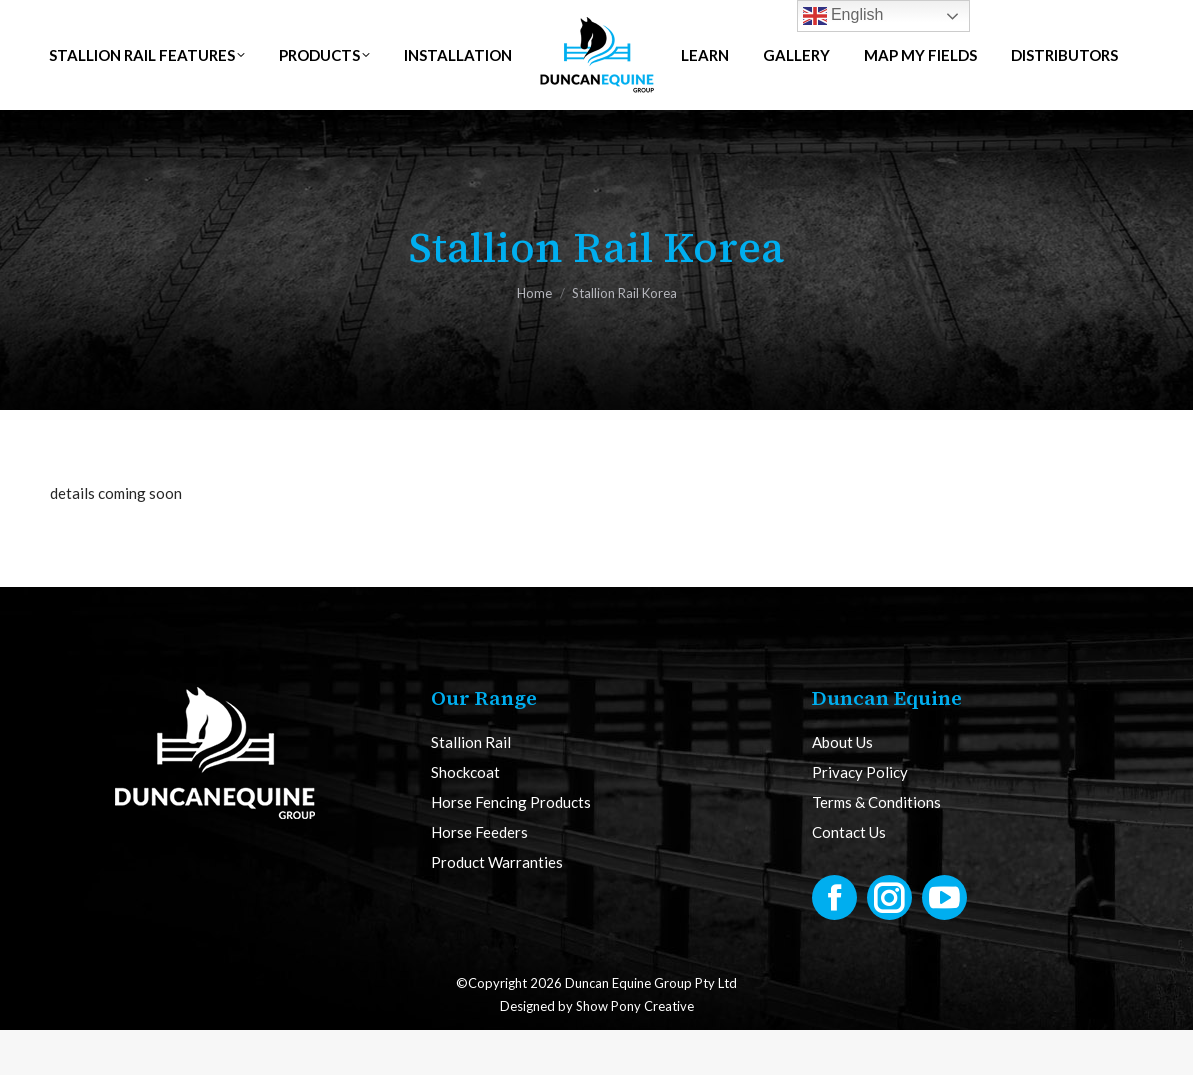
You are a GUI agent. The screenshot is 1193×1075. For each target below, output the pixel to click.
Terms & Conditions (876, 847)
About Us (842, 787)
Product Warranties (497, 907)
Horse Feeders (479, 877)
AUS (268, 22)
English (843, 16)
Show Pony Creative (635, 1051)
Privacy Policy (860, 817)
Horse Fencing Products (511, 847)
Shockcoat (465, 817)
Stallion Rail (471, 787)
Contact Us (849, 877)
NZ (338, 22)
